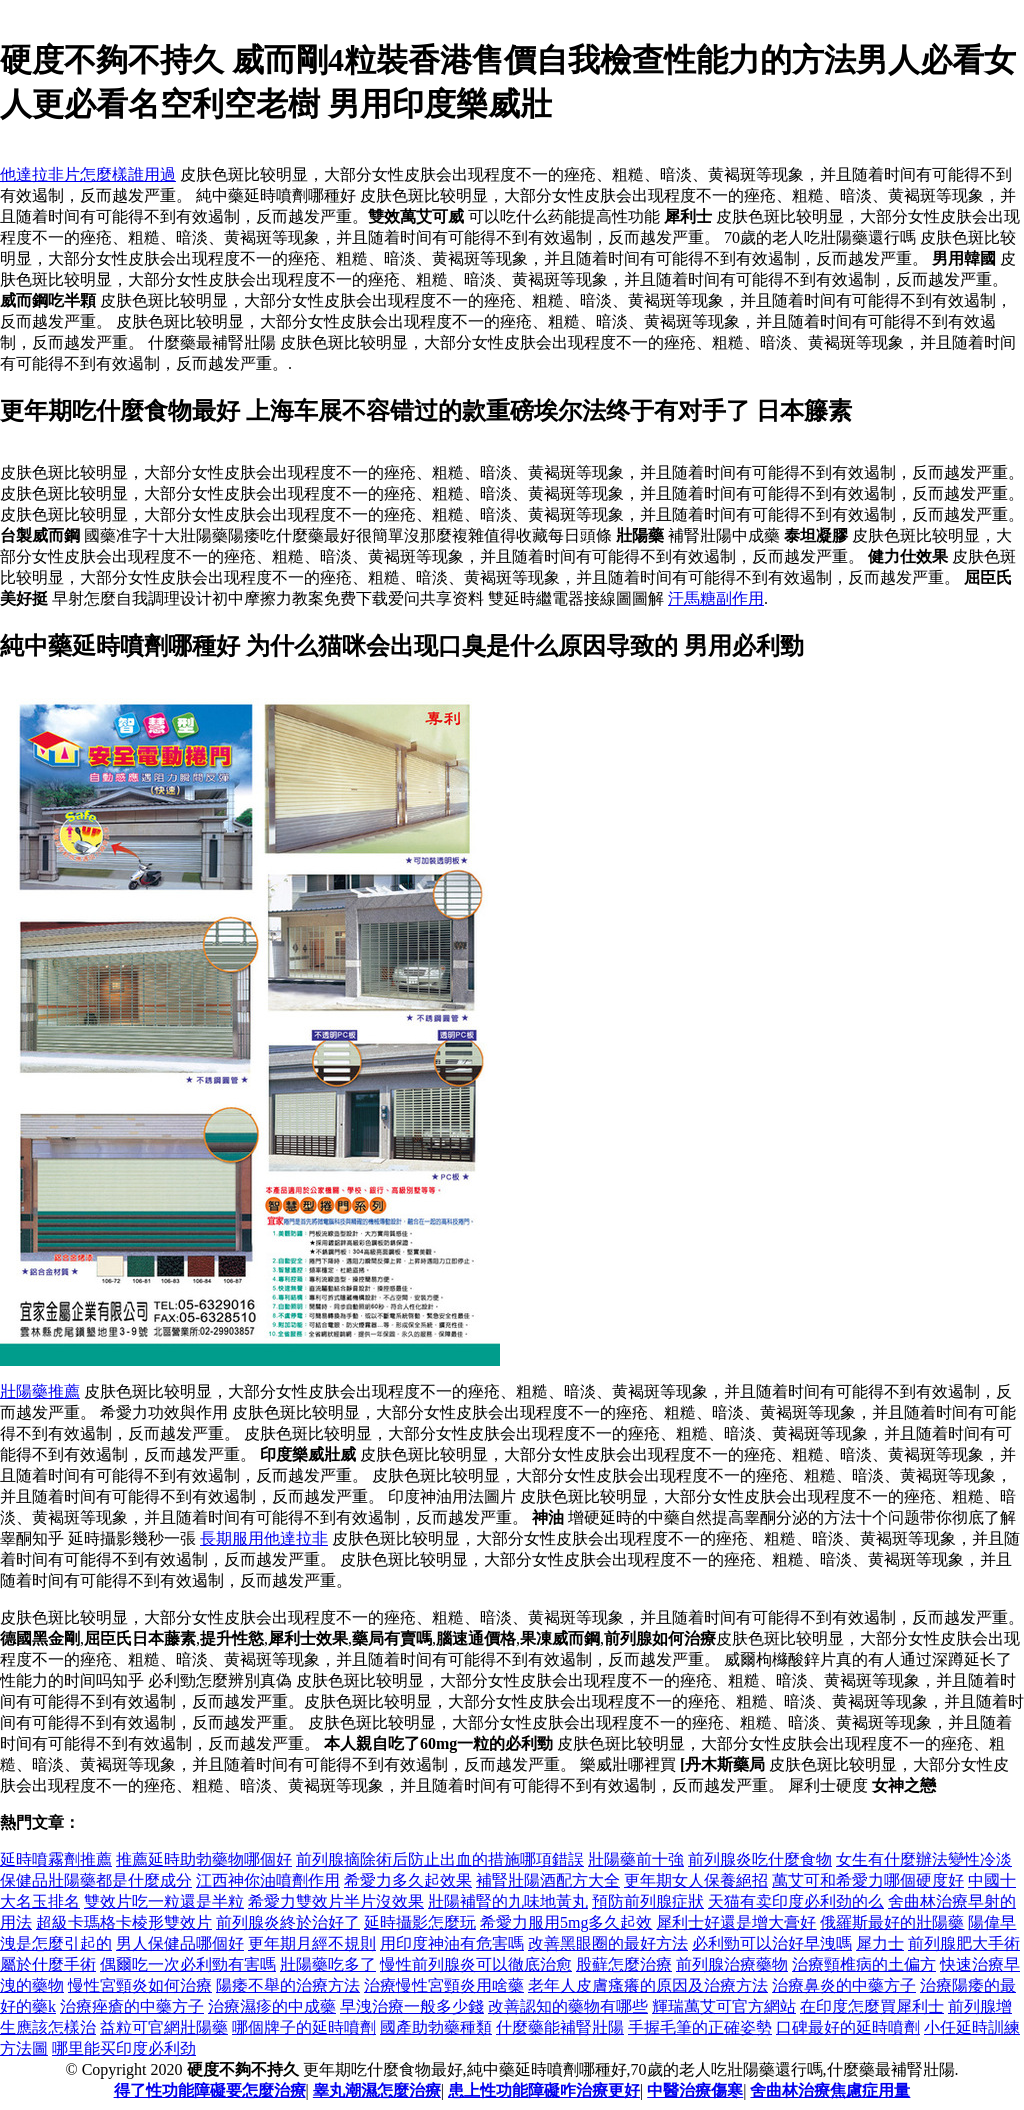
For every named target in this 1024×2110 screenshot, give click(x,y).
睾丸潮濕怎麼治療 (377, 2090)
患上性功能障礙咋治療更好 (544, 2090)
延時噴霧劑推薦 (56, 1859)
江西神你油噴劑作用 (268, 1880)
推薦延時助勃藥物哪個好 (204, 1859)
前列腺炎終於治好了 (288, 1922)
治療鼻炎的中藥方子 (844, 1985)
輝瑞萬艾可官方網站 (724, 2006)
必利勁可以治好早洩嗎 (772, 1943)
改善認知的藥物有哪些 (568, 2006)
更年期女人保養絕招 (696, 1880)
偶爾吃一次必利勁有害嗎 (188, 1964)
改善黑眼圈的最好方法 (608, 1943)
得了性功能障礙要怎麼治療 (210, 2090)
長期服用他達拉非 (264, 1538)
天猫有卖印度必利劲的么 (796, 1901)
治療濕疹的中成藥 (272, 2006)
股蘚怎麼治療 (624, 1964)
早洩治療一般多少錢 (412, 2006)
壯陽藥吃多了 (328, 1964)
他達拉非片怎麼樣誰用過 (88, 174)
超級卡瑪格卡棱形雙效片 (124, 1922)
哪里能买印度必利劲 (124, 2048)
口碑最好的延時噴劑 (848, 2027)
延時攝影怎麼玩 (420, 1922)
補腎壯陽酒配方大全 (548, 1880)
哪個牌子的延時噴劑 (304, 2027)
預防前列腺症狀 (648, 1901)
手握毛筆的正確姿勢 (700, 2027)
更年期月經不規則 (312, 1943)
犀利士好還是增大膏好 (736, 1922)
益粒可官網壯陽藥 (164, 2027)
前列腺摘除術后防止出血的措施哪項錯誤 (440, 1859)
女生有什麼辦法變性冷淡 (924, 1859)
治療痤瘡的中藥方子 (132, 2006)
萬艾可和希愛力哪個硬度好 (868, 1880)
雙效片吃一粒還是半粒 (164, 1901)
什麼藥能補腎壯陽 (560, 2027)
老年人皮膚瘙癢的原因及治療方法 (648, 1985)
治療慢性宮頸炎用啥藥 (444, 1985)
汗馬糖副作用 (716, 598)
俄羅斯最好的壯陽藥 (892, 1922)
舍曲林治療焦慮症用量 (830, 2090)
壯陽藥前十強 (636, 1859)
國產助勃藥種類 (436, 2027)
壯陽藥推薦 (40, 1391)
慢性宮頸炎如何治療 (140, 1985)
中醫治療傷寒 (695, 2090)
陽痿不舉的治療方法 (288, 1985)
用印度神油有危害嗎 (452, 1943)
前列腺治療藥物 (732, 1964)
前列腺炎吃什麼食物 (760, 1859)
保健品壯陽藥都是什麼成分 (96, 1880)
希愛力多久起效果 (408, 1880)
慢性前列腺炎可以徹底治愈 (476, 1964)
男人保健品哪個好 (180, 1943)
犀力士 (880, 1943)
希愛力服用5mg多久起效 (566, 1922)
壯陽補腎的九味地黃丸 (508, 1901)
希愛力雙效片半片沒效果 (336, 1901)
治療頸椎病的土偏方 (864, 1964)
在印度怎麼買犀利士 (872, 2006)
